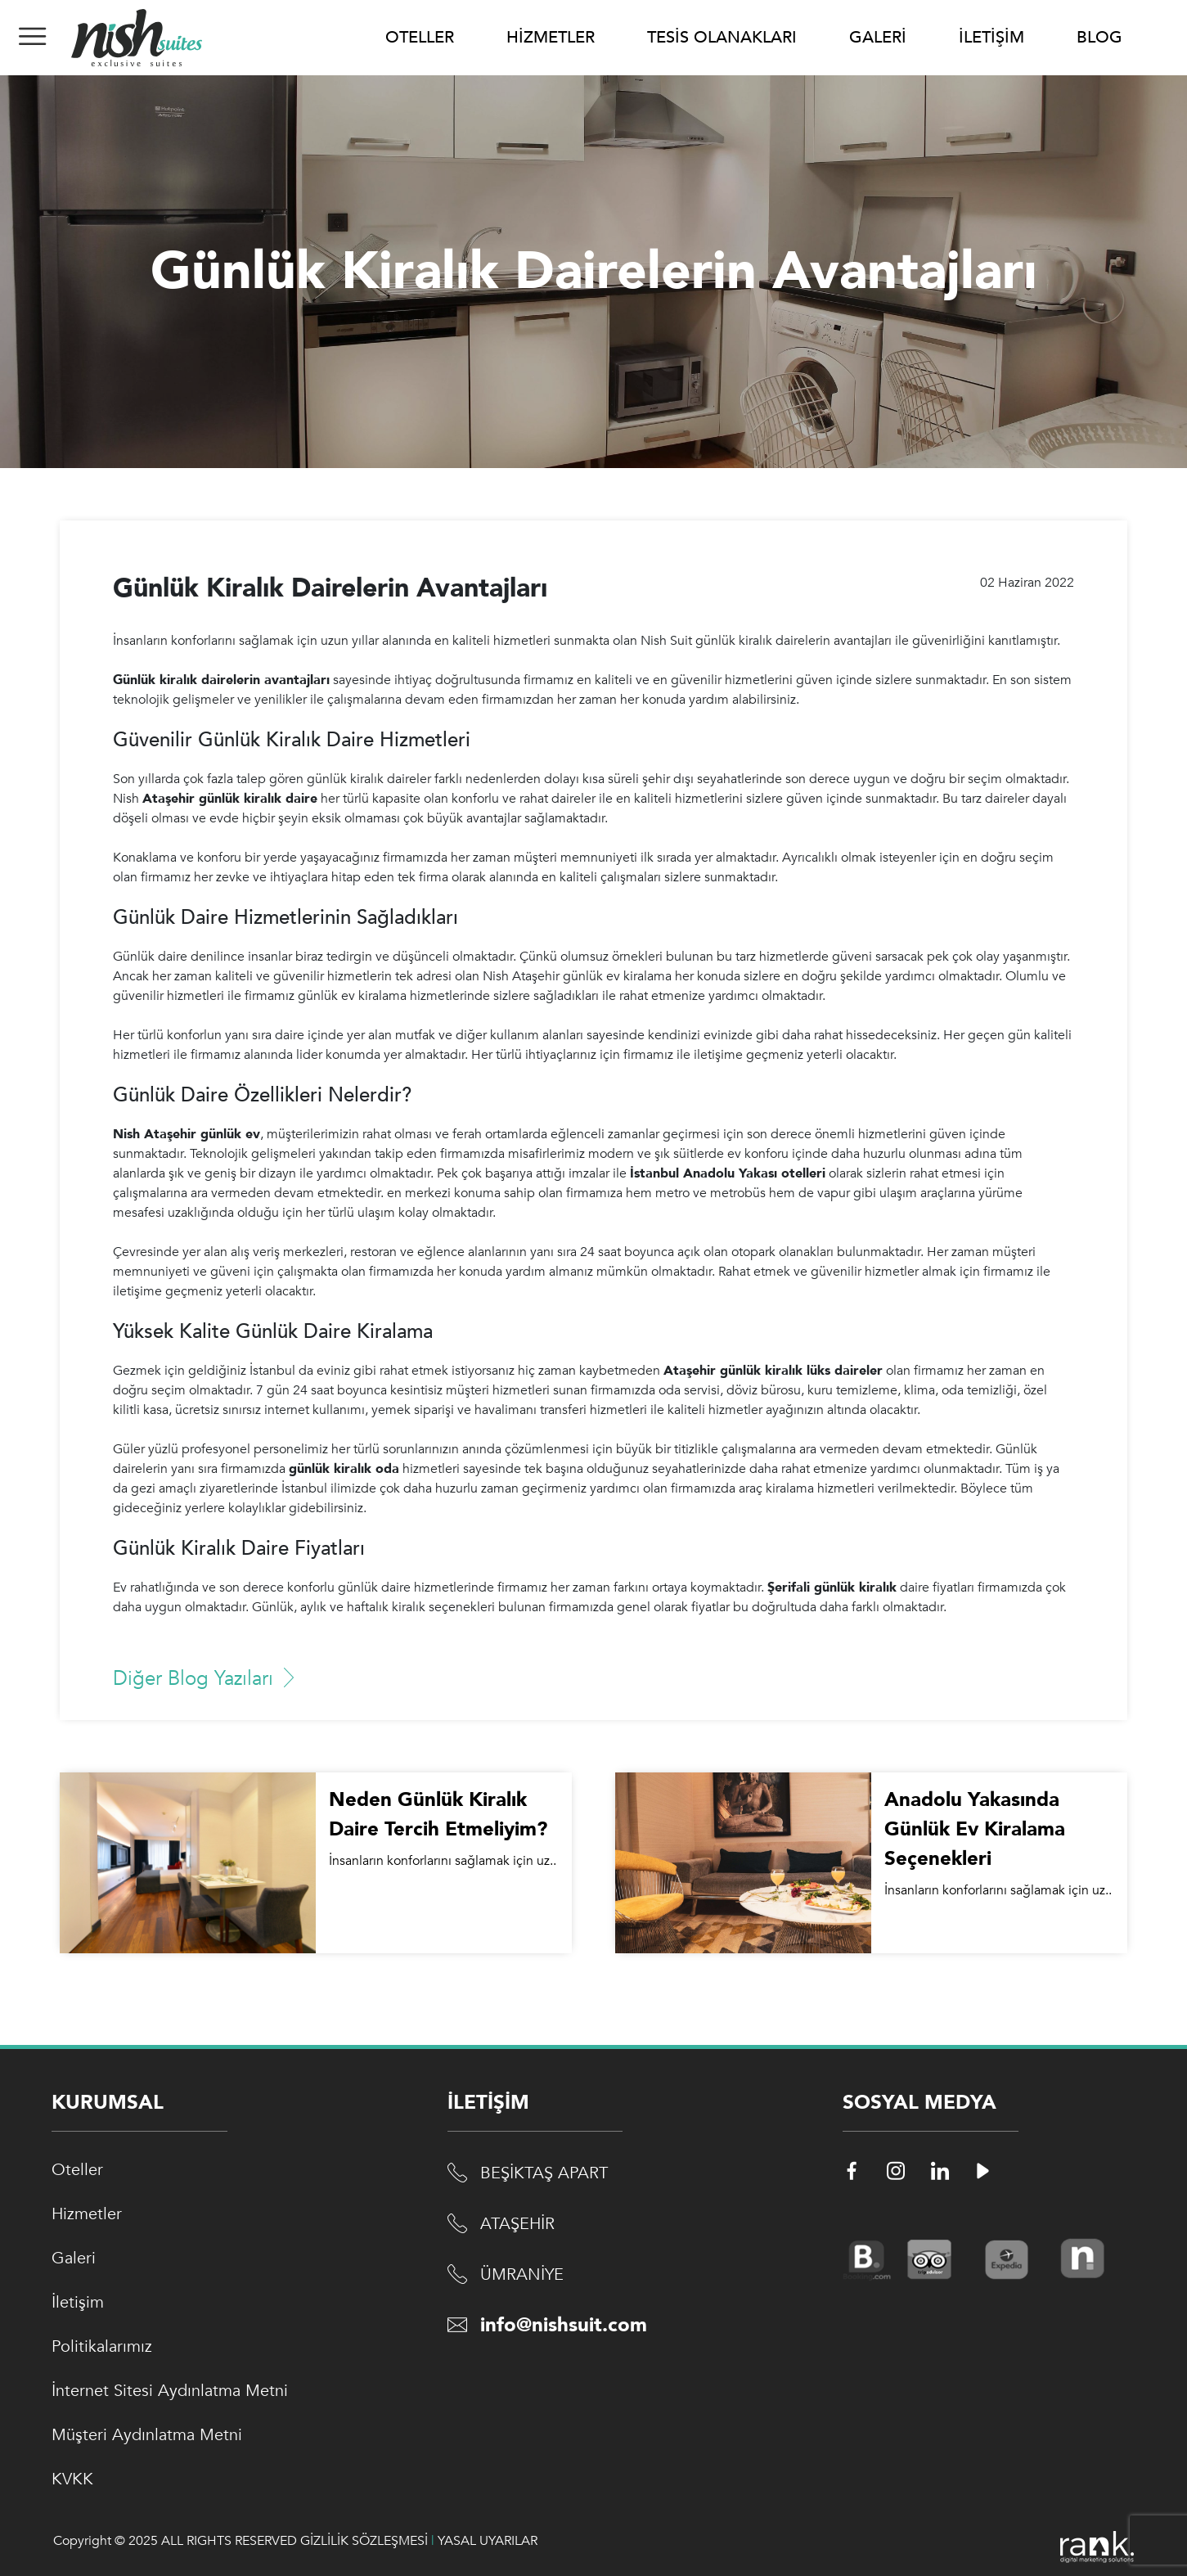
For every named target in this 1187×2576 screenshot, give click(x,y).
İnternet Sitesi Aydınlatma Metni (170, 2391)
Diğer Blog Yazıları (206, 1678)
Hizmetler (87, 2214)
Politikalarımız (102, 2346)
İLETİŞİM (991, 37)
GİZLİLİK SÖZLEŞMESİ (364, 2541)
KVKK (72, 2479)
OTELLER (419, 37)
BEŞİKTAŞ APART (544, 2173)
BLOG (1099, 37)
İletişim (78, 2302)
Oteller (77, 2170)
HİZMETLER (550, 37)
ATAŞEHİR (517, 2224)
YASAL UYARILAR (487, 2541)
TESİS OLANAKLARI (722, 37)
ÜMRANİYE (522, 2274)
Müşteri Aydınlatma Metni (147, 2435)
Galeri (74, 2258)
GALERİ (877, 37)
